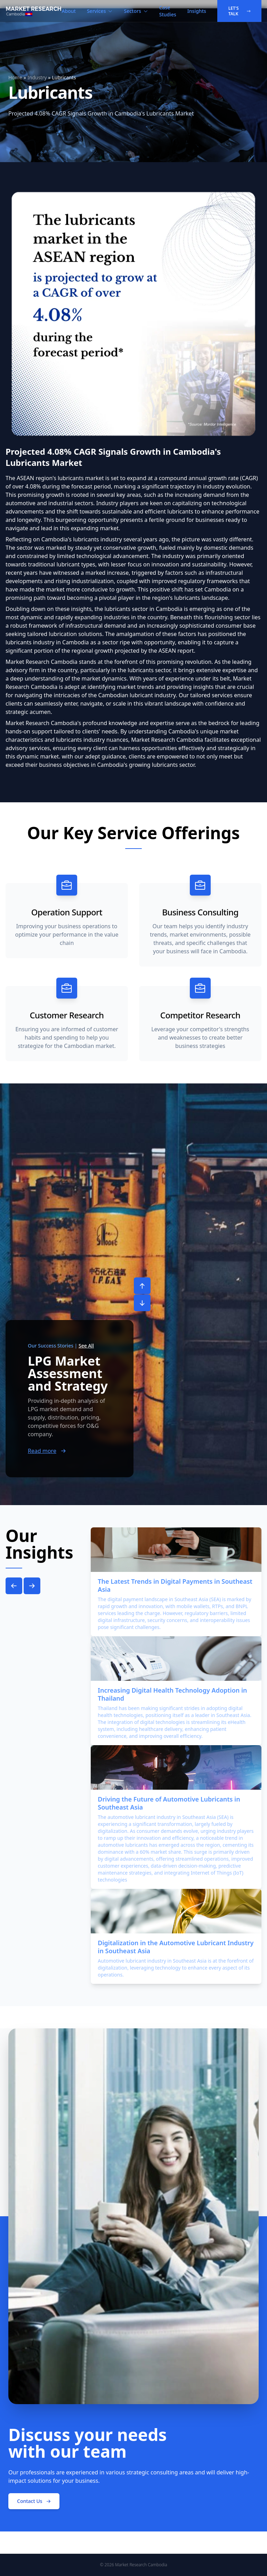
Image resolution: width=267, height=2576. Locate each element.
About (69, 11)
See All (86, 1345)
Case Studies (167, 11)
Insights (196, 11)
